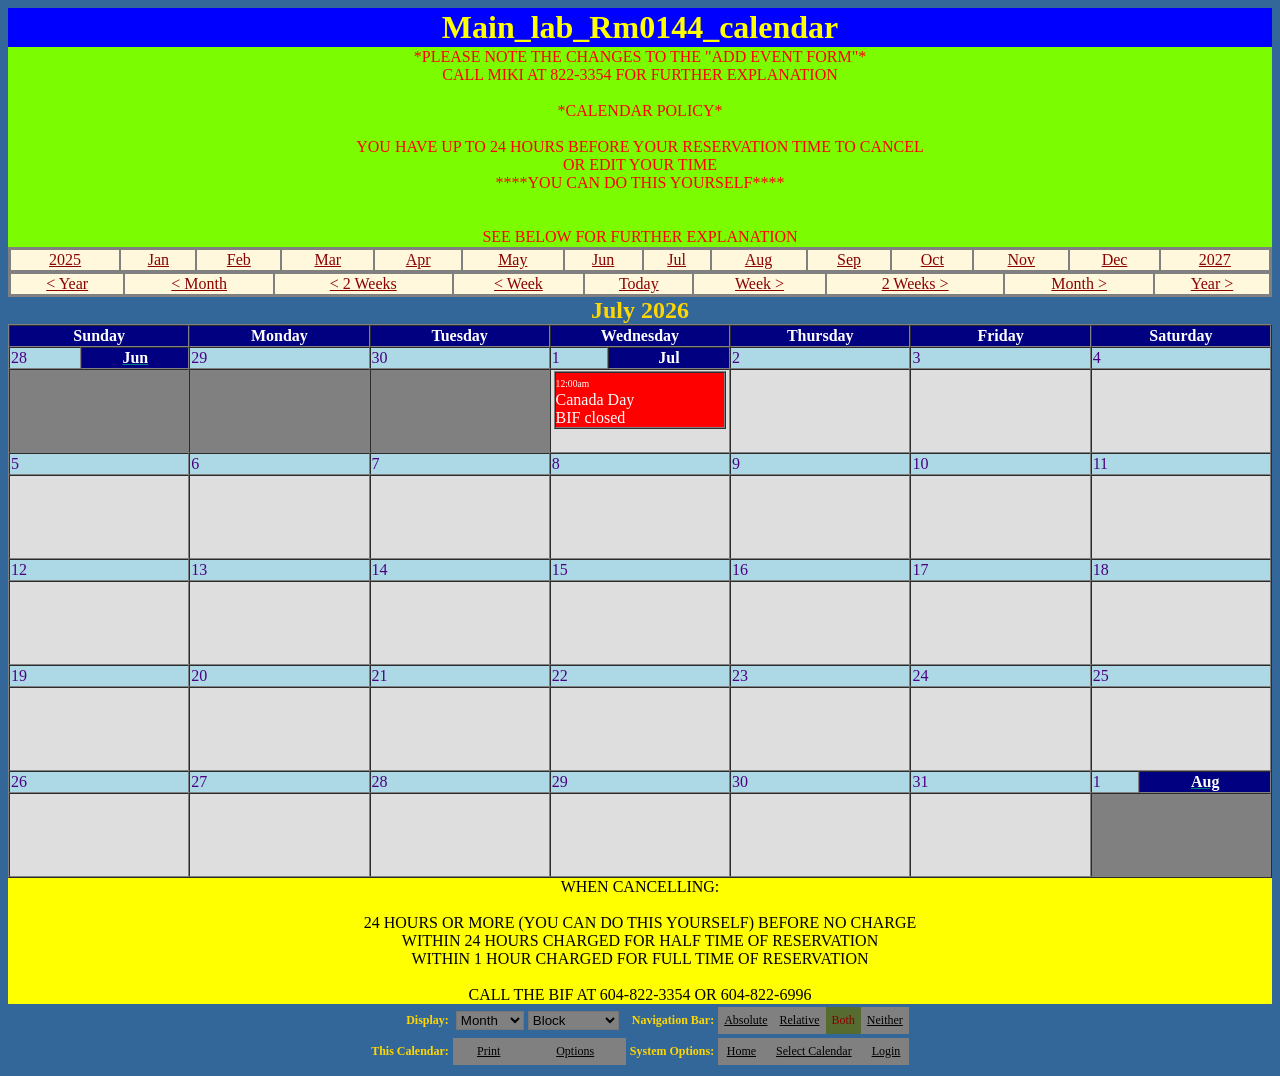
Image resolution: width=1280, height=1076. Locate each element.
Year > (1212, 283)
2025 (65, 259)
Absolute (745, 1020)
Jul (676, 259)
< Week (518, 283)
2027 (1215, 259)
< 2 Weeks (363, 283)
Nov (1022, 259)
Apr (418, 259)
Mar (327, 259)
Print (488, 1051)
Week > (759, 283)
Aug (759, 259)
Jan (158, 259)
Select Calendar (814, 1051)
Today (639, 283)
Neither (885, 1020)
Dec (1115, 259)
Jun (603, 259)
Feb (239, 259)
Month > (1079, 283)
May (512, 259)
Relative (800, 1020)
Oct (932, 259)
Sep (849, 259)
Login (886, 1051)
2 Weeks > (915, 283)
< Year (67, 283)
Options (575, 1051)
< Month (199, 283)
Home (741, 1051)
